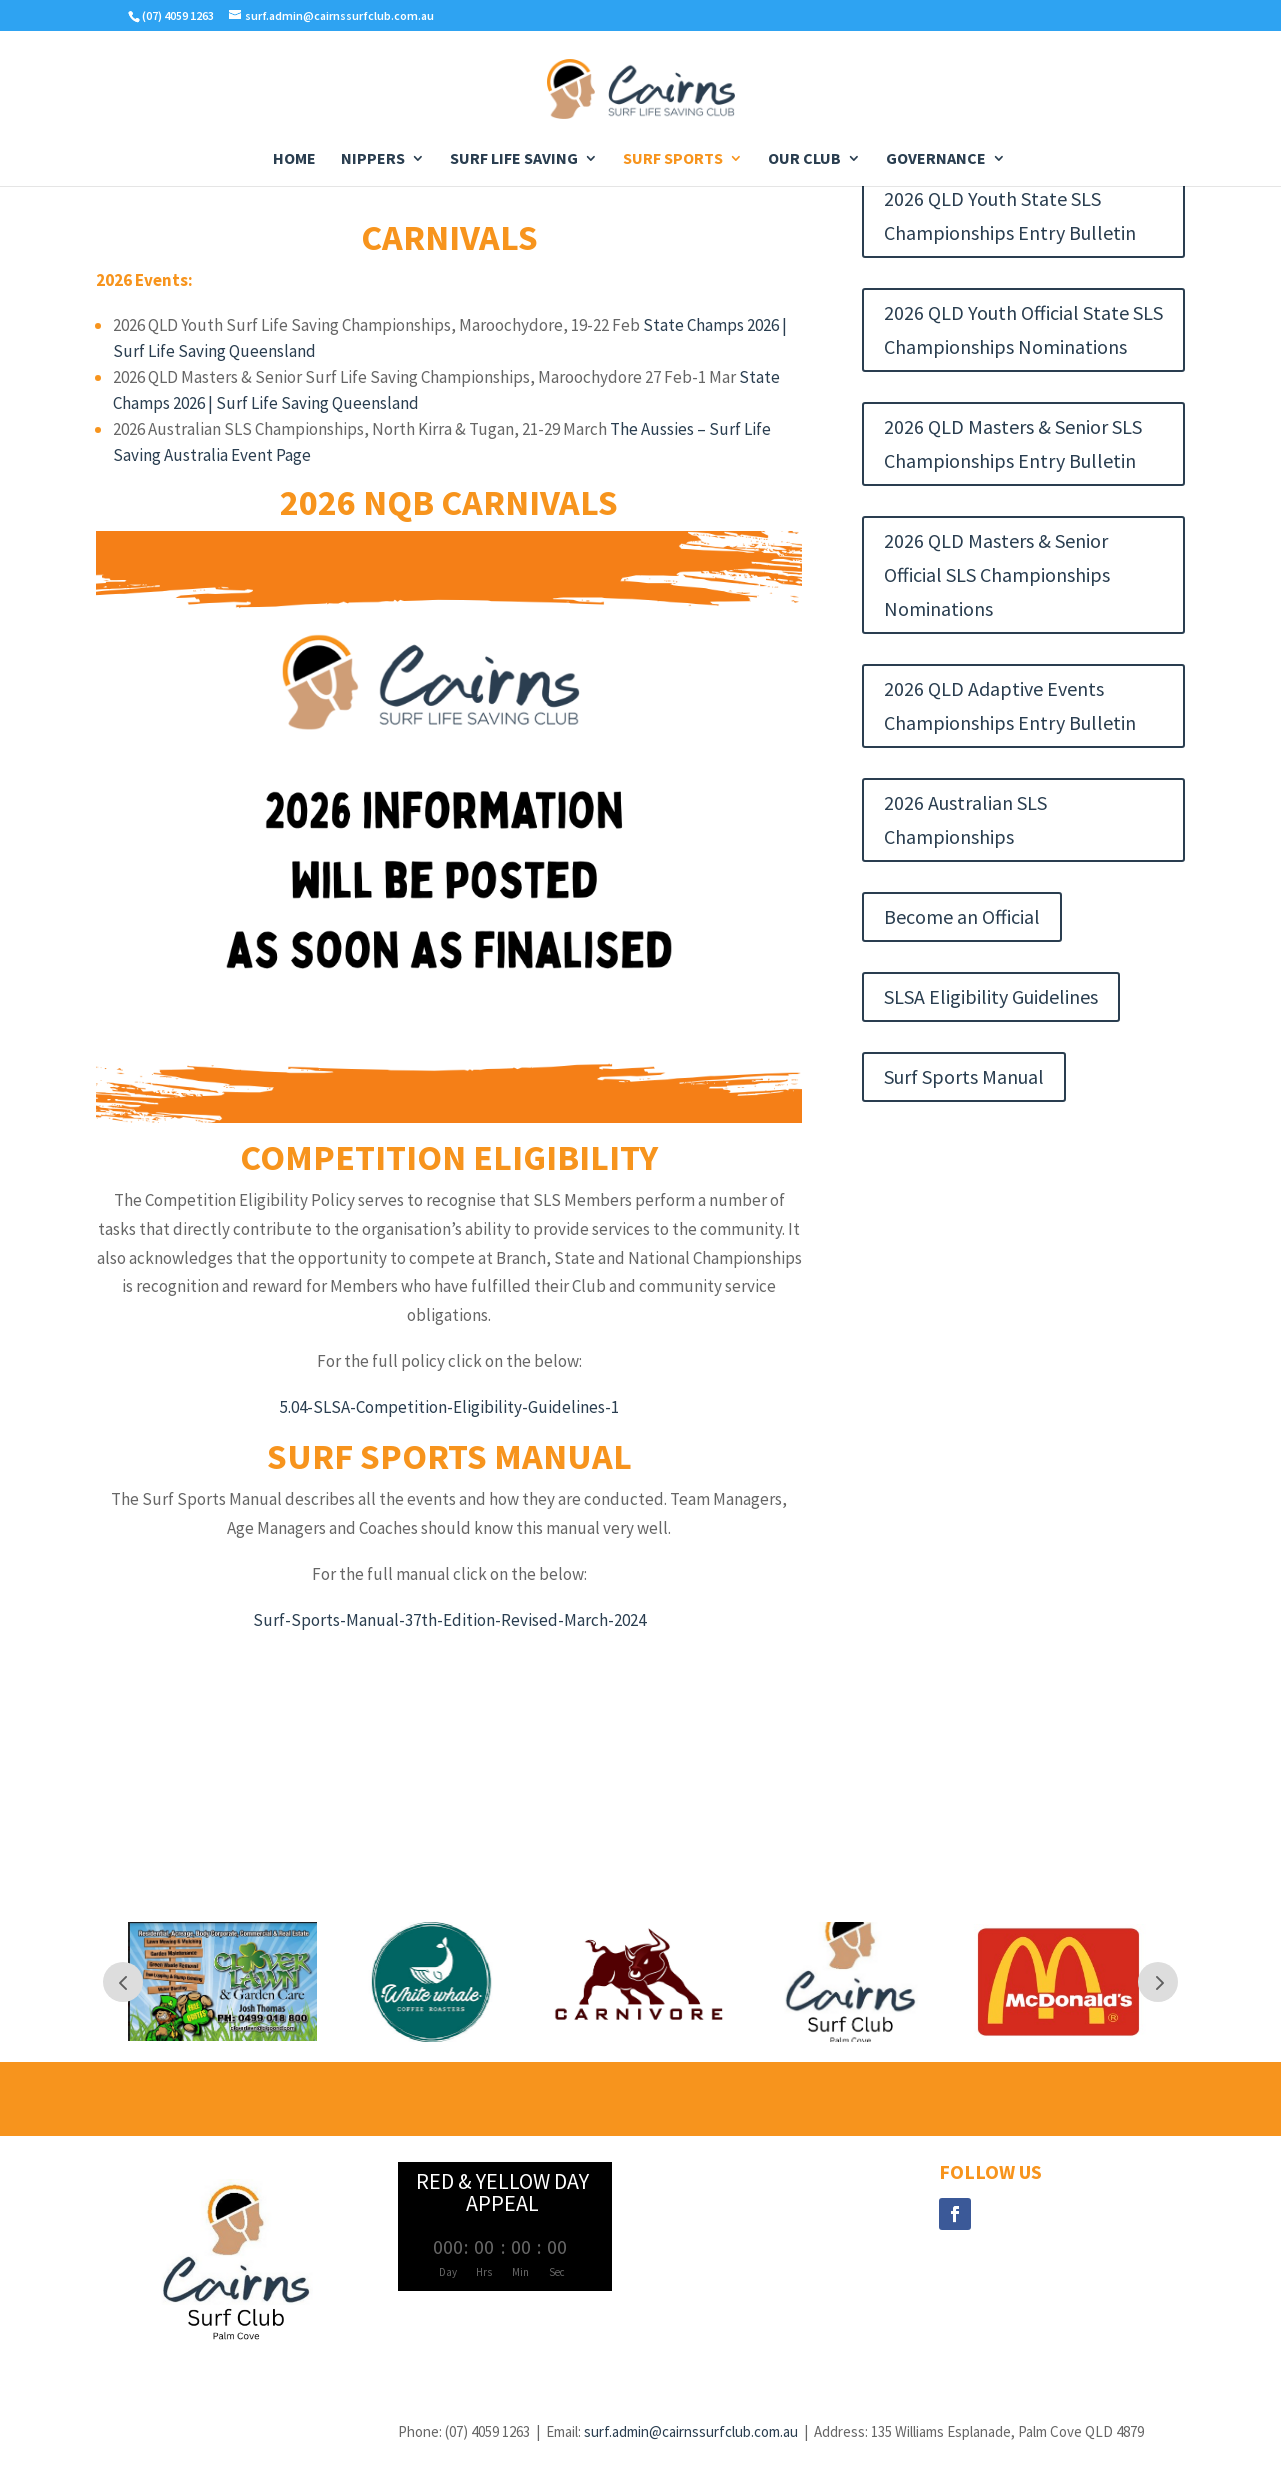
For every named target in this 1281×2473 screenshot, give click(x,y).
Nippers (373, 159)
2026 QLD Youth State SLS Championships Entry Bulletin (1010, 215)
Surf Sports (673, 159)
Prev (123, 1982)
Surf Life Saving (514, 159)
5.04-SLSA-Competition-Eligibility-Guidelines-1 (449, 1407)
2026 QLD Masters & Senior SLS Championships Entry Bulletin (1013, 443)
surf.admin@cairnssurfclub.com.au (691, 2431)
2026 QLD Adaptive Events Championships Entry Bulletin (1010, 705)
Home (294, 159)
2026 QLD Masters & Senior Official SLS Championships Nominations (997, 574)
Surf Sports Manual (964, 1076)
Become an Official (962, 916)
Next (1158, 1982)
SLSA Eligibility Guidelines (991, 996)
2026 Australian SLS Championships (965, 819)
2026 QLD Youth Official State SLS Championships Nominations (1023, 329)
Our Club (804, 159)
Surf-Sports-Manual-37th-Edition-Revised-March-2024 (449, 1620)
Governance (936, 159)
